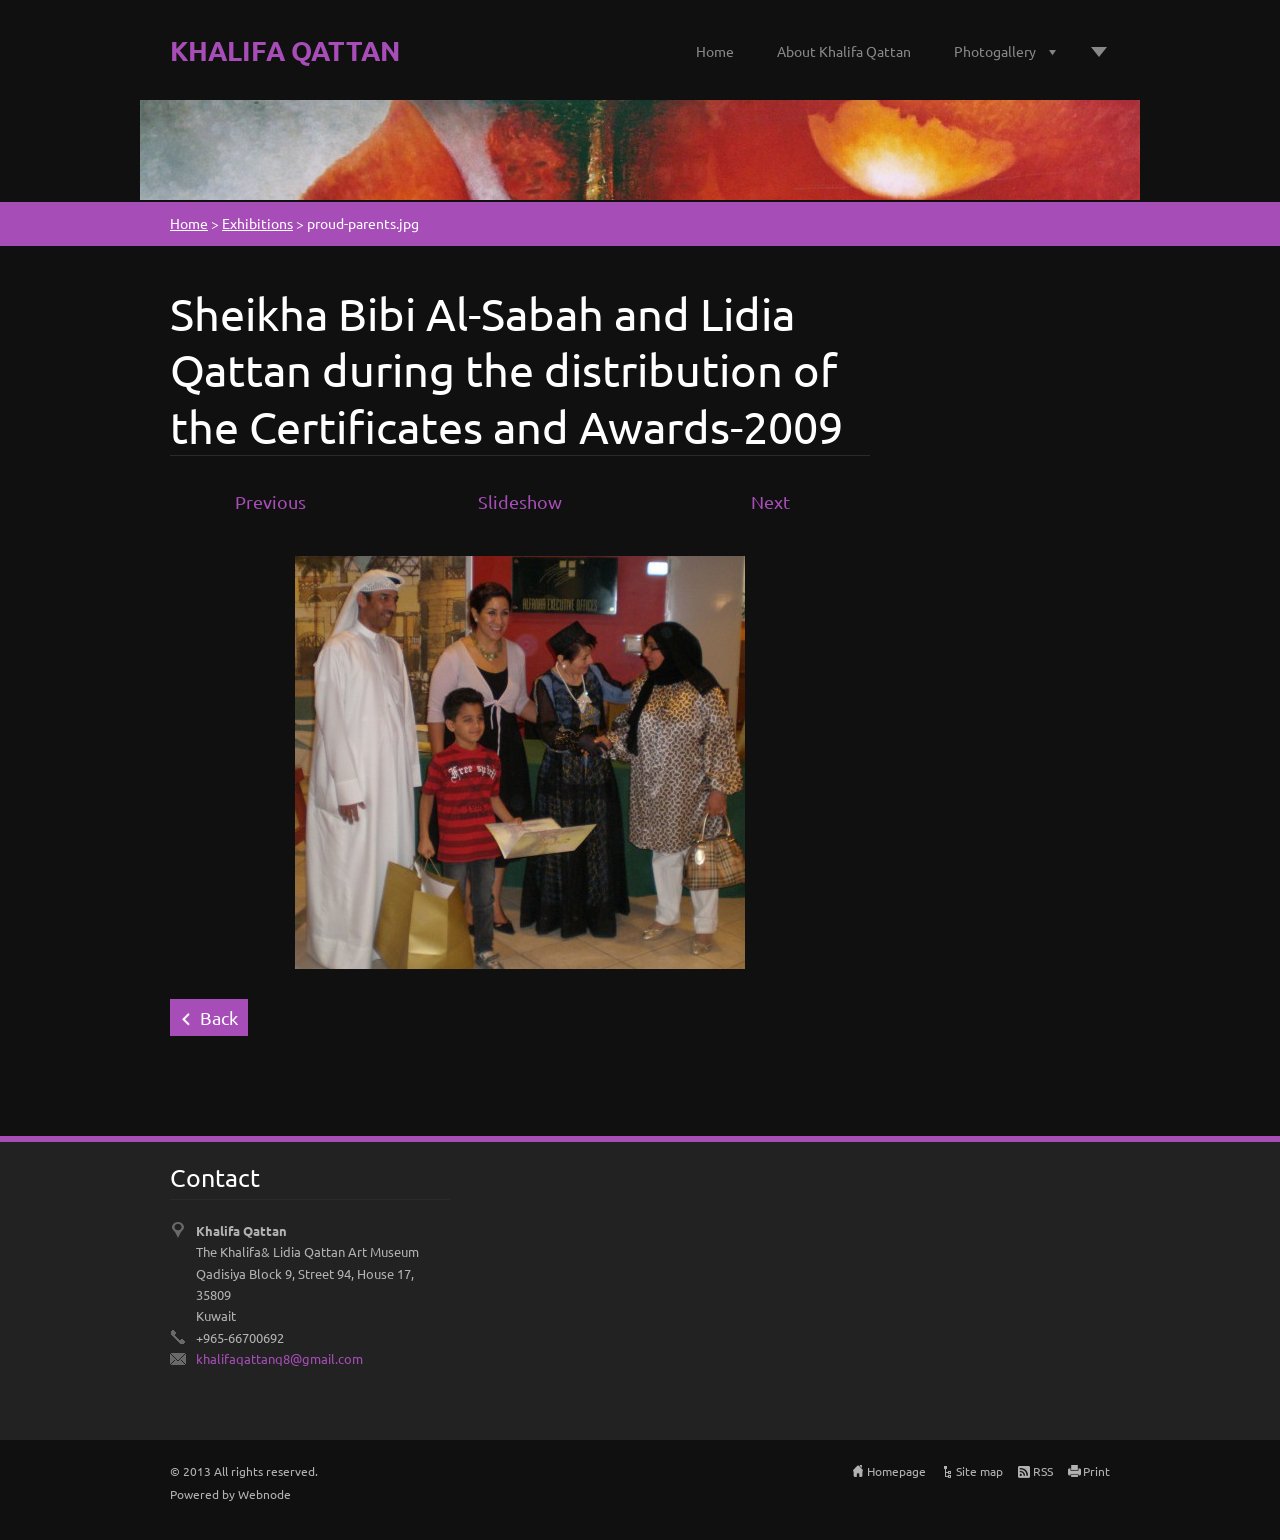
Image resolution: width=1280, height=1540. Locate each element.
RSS (1043, 1471)
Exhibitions (257, 223)
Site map (979, 1471)
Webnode (264, 1494)
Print (1096, 1471)
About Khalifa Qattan (844, 51)
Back (219, 1017)
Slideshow (520, 501)
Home (715, 51)
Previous (270, 501)
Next (770, 501)
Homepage (896, 1471)
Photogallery (995, 51)
